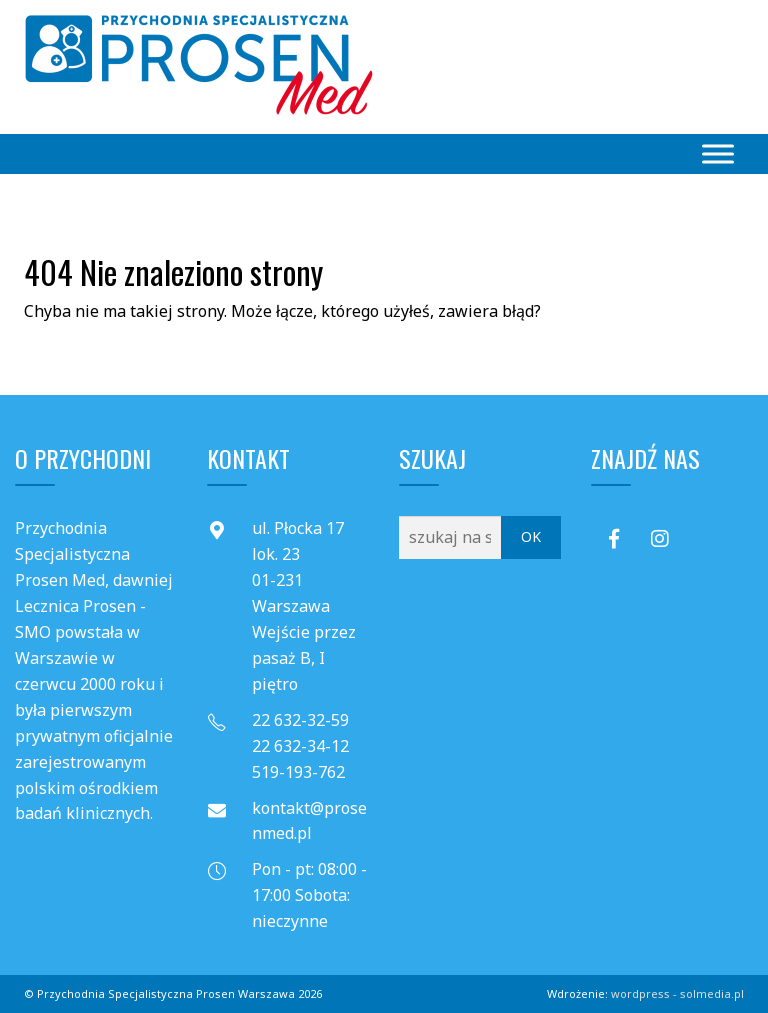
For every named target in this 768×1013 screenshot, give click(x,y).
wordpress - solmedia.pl (677, 993)
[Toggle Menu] (718, 153)
